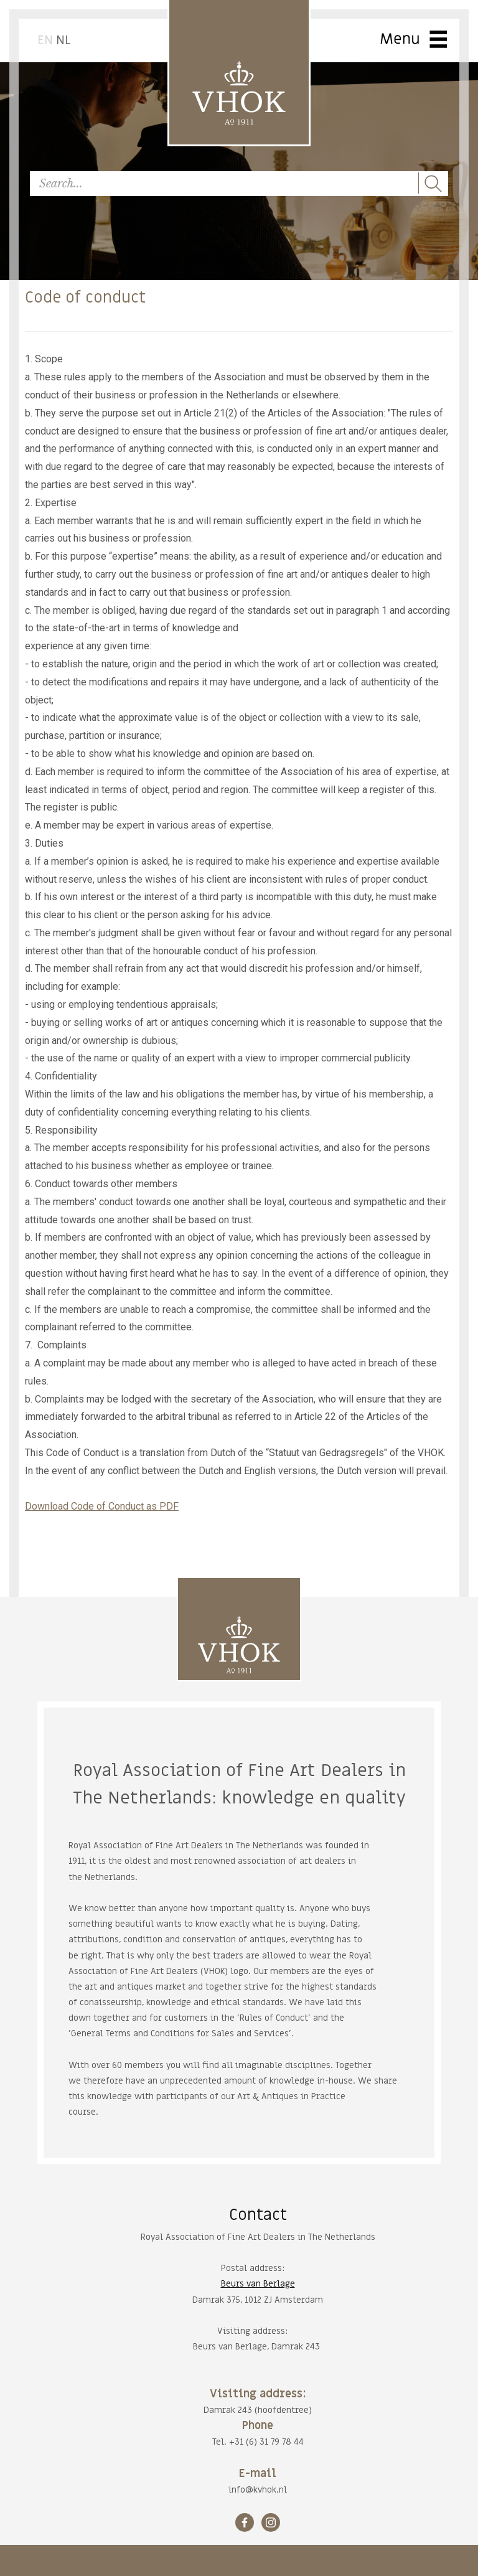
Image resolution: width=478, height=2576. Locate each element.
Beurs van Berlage (258, 2284)
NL (63, 40)
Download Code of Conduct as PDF (102, 1506)
